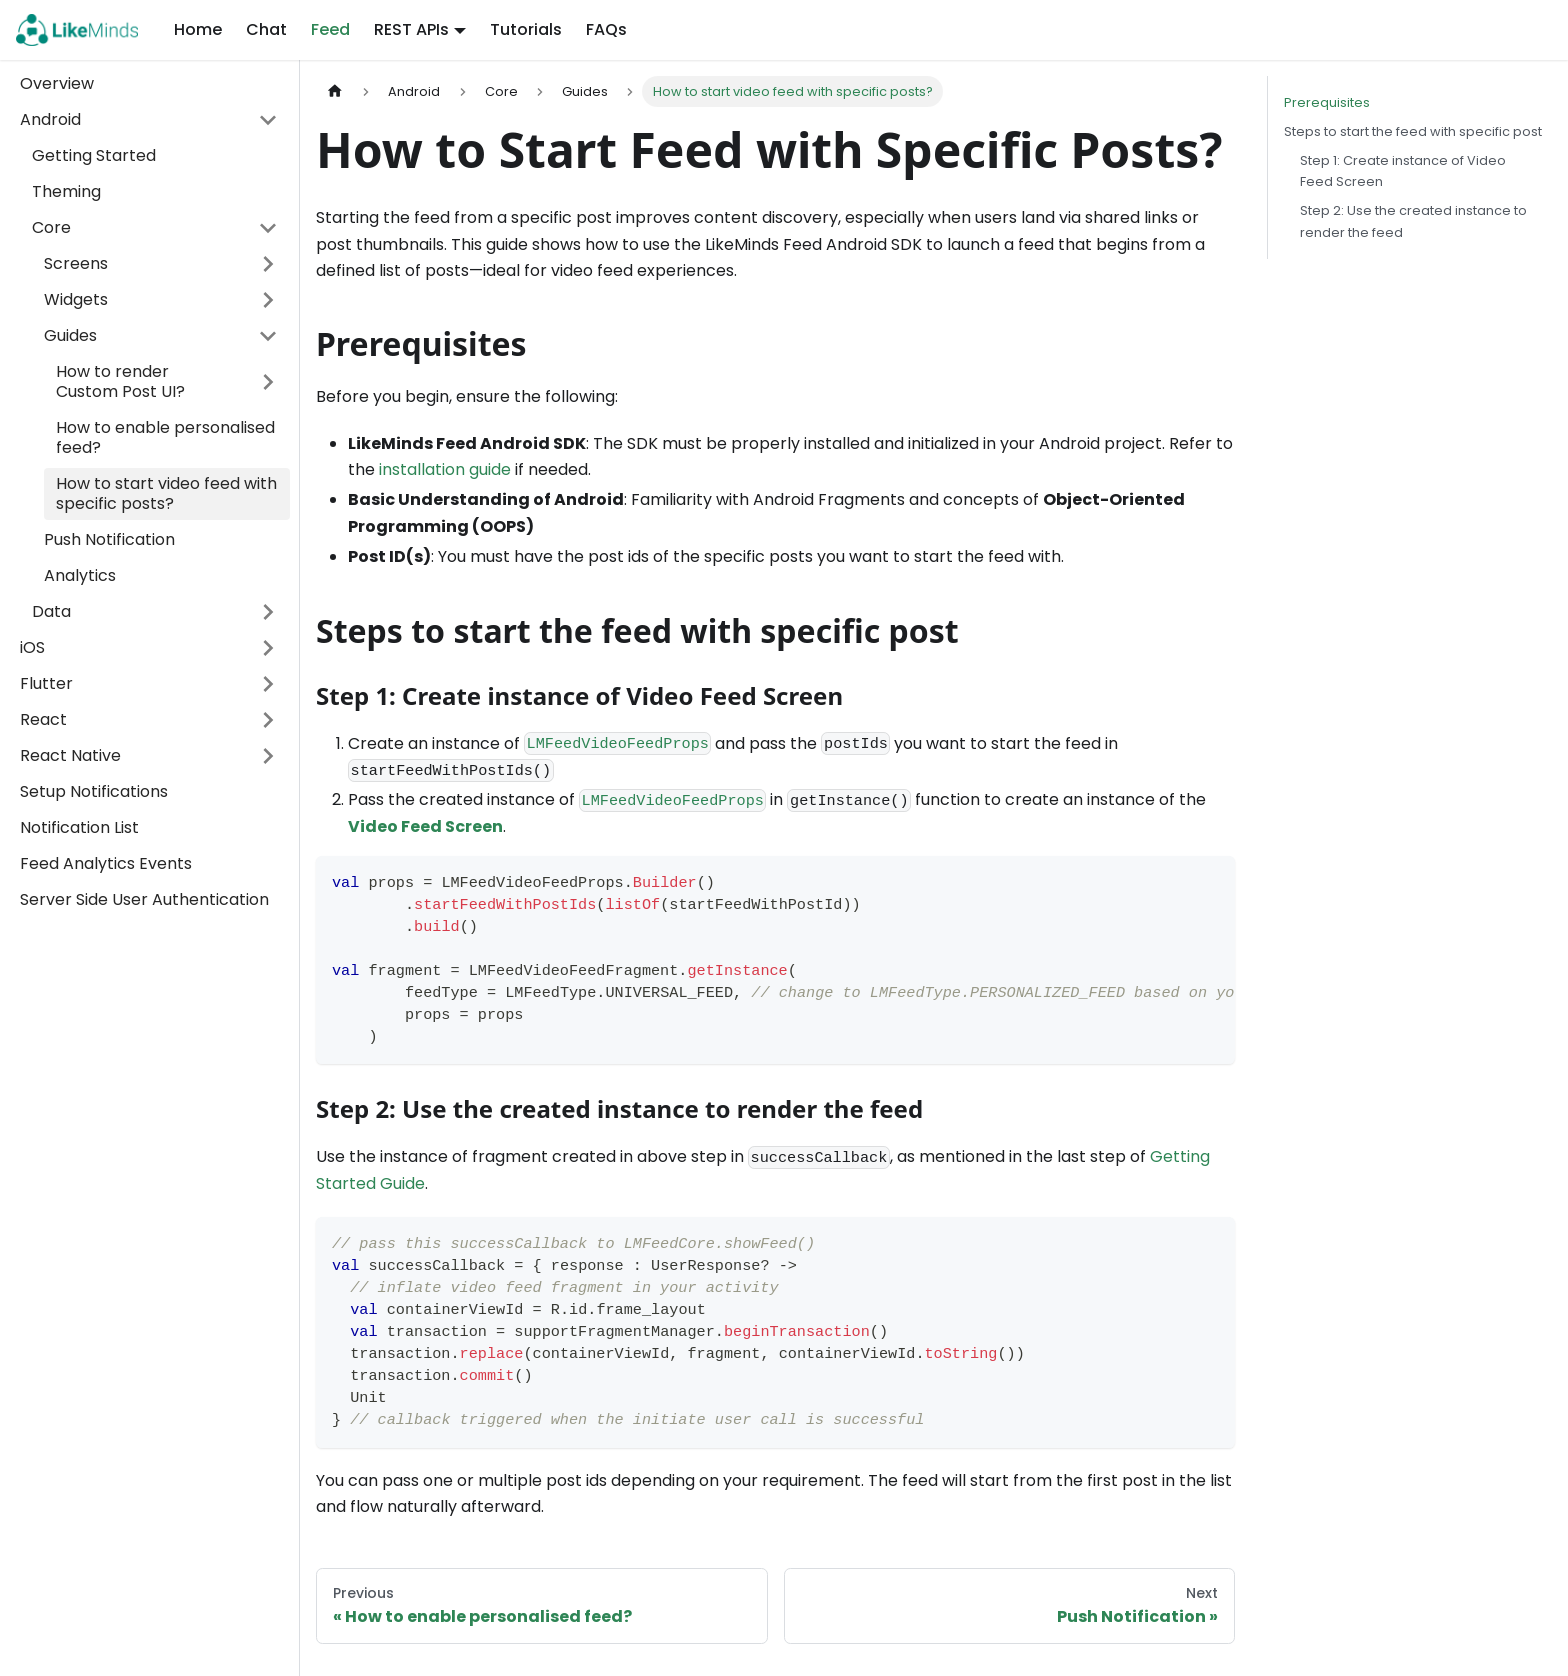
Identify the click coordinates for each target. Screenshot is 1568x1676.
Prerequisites (1327, 102)
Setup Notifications (94, 791)
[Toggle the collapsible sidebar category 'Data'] (268, 612)
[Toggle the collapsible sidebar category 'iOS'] (268, 648)
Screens (76, 263)
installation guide (445, 469)
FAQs (606, 29)
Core (51, 227)
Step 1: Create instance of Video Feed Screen (1403, 171)
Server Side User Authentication (144, 899)
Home (198, 29)
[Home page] (335, 91)
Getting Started (94, 155)
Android (50, 119)
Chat (266, 29)
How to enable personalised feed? (165, 437)
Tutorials (526, 29)
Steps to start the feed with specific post (1413, 131)
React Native (70, 755)
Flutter (46, 683)
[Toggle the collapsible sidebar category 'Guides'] (268, 336)
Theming (66, 191)
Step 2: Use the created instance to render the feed (1413, 221)
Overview (57, 83)
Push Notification (109, 539)
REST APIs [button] (411, 29)
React (43, 719)
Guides (70, 335)
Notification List (79, 827)
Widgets (76, 299)
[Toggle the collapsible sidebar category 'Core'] (268, 228)
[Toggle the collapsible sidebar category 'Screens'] (268, 264)
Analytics (80, 575)
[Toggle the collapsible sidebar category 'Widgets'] (268, 300)
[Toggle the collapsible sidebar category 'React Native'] (268, 756)
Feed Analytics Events (106, 863)
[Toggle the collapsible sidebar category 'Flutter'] (268, 684)
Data (51, 611)
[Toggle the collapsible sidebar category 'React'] (268, 720)
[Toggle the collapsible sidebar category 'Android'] (268, 120)
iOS (32, 647)
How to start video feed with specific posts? (166, 493)
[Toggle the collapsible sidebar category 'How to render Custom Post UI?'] (268, 382)
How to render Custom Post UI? (120, 381)
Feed (330, 29)
